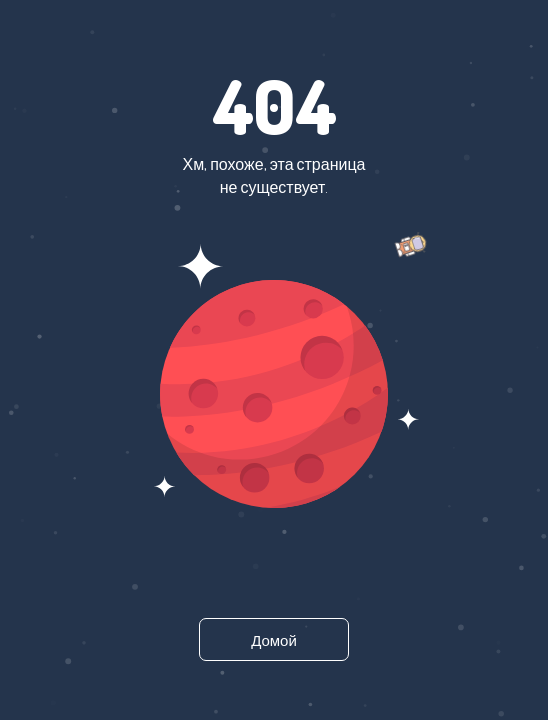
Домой (274, 640)
